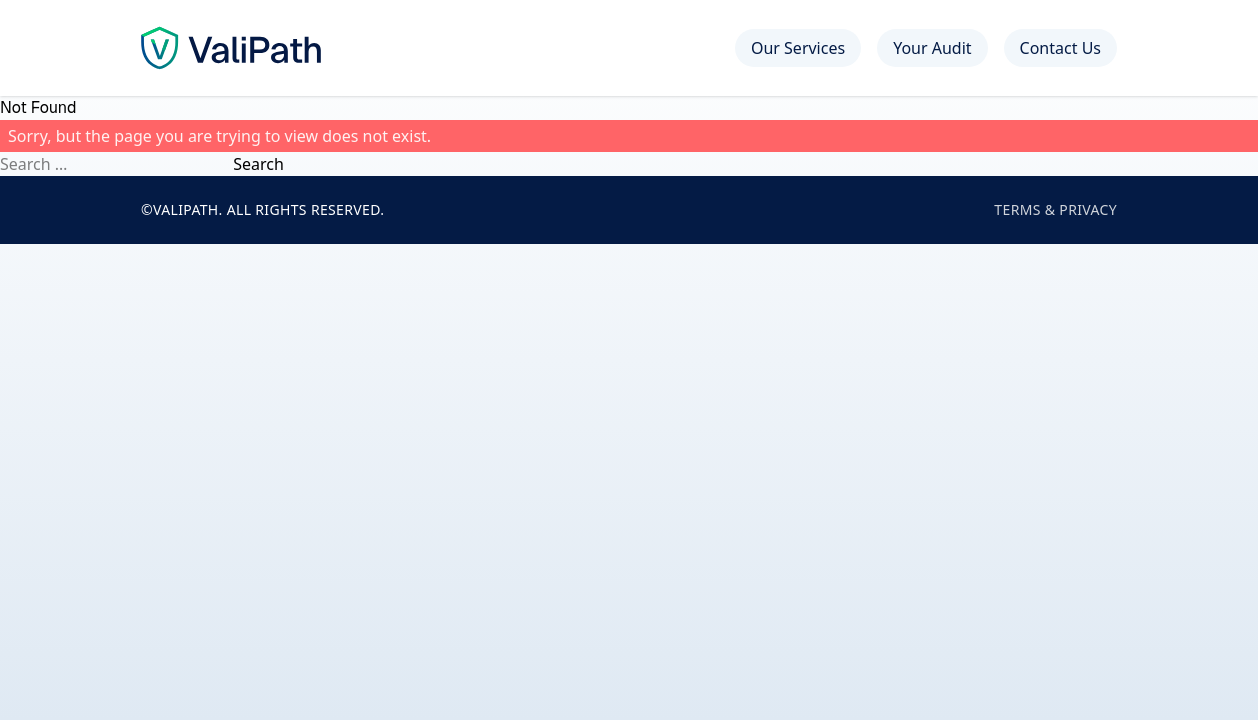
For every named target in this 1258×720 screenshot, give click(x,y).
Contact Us (1060, 48)
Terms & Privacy (1055, 209)
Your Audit (932, 48)
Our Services (798, 48)
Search (258, 164)
